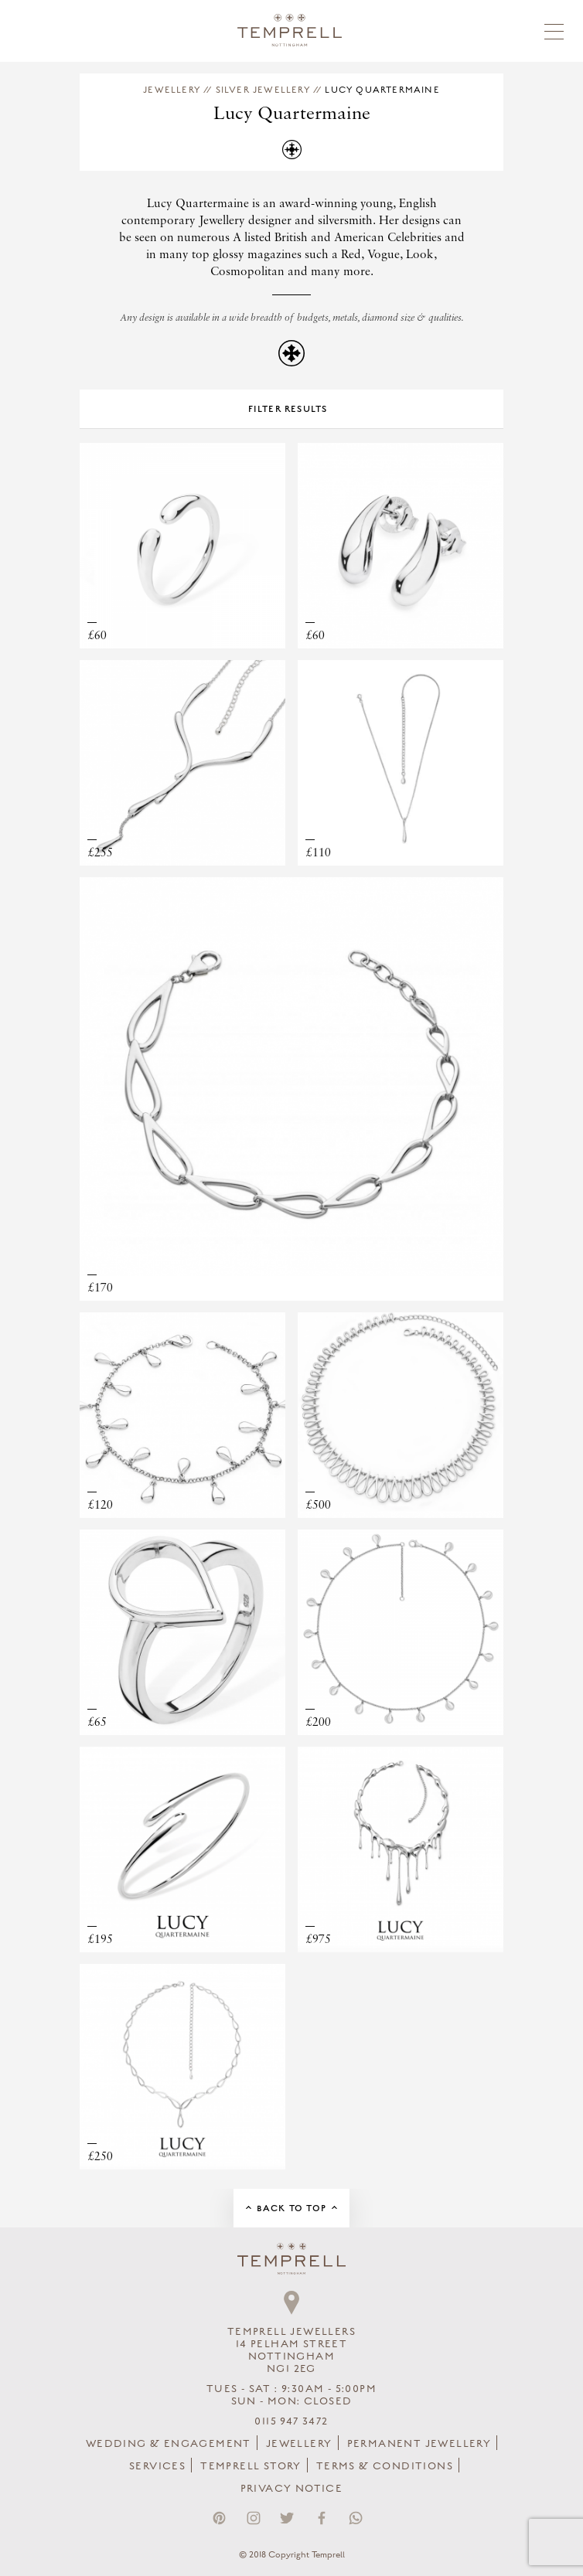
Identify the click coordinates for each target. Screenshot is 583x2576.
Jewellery (171, 89)
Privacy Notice (291, 2488)
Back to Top (291, 2208)
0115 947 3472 (291, 2421)
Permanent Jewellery (419, 2443)
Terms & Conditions (384, 2466)
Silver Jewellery (263, 89)
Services (157, 2466)
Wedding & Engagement (168, 2443)
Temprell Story (251, 2466)
